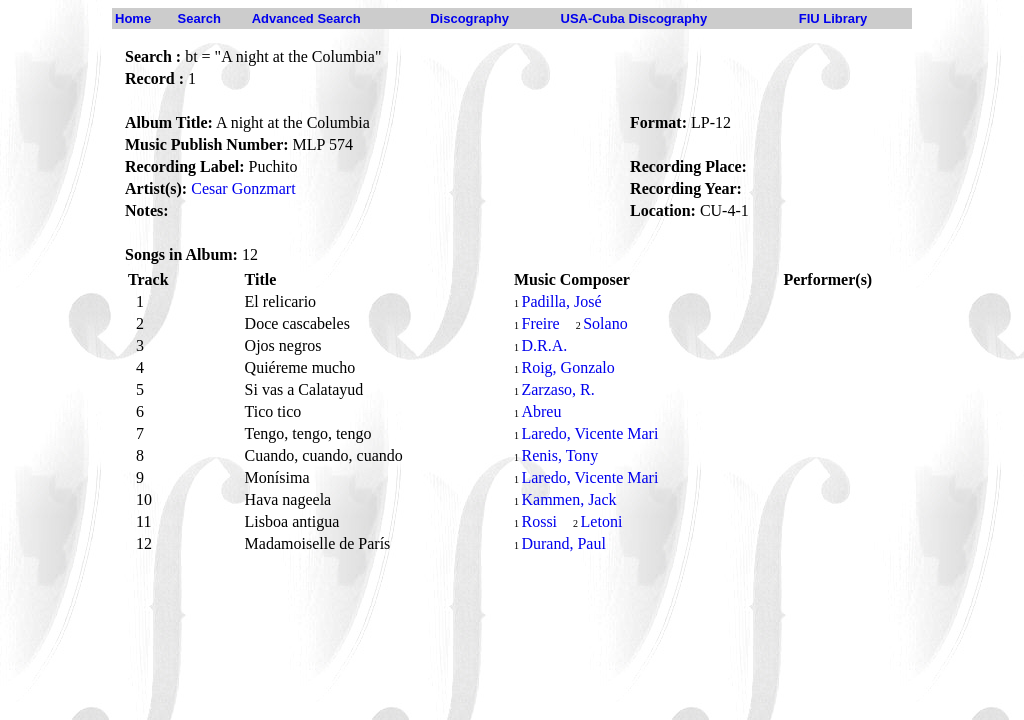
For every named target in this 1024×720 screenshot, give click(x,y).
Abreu (541, 411)
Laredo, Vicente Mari (589, 433)
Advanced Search (306, 18)
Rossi (539, 521)
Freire (540, 323)
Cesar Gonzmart (243, 188)
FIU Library (833, 18)
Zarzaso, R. (557, 389)
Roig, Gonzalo (567, 367)
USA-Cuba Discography (634, 18)
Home (133, 18)
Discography (469, 18)
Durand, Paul (563, 543)
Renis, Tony (559, 455)
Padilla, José (561, 301)
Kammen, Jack (568, 499)
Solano (605, 323)
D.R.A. (544, 345)
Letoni (602, 521)
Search (199, 18)
